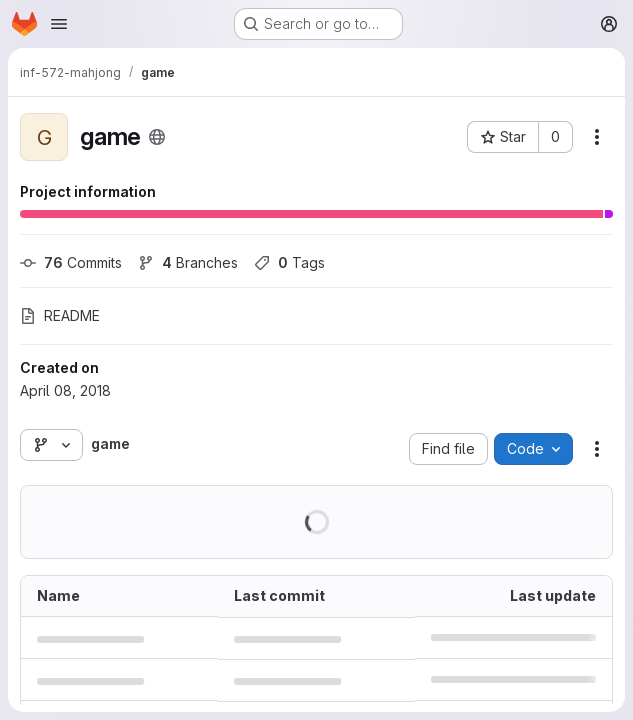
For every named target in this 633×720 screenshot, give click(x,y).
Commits (71, 262)
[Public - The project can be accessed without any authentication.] (157, 137)
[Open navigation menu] (59, 24)
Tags (289, 262)
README (60, 315)
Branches (188, 262)
